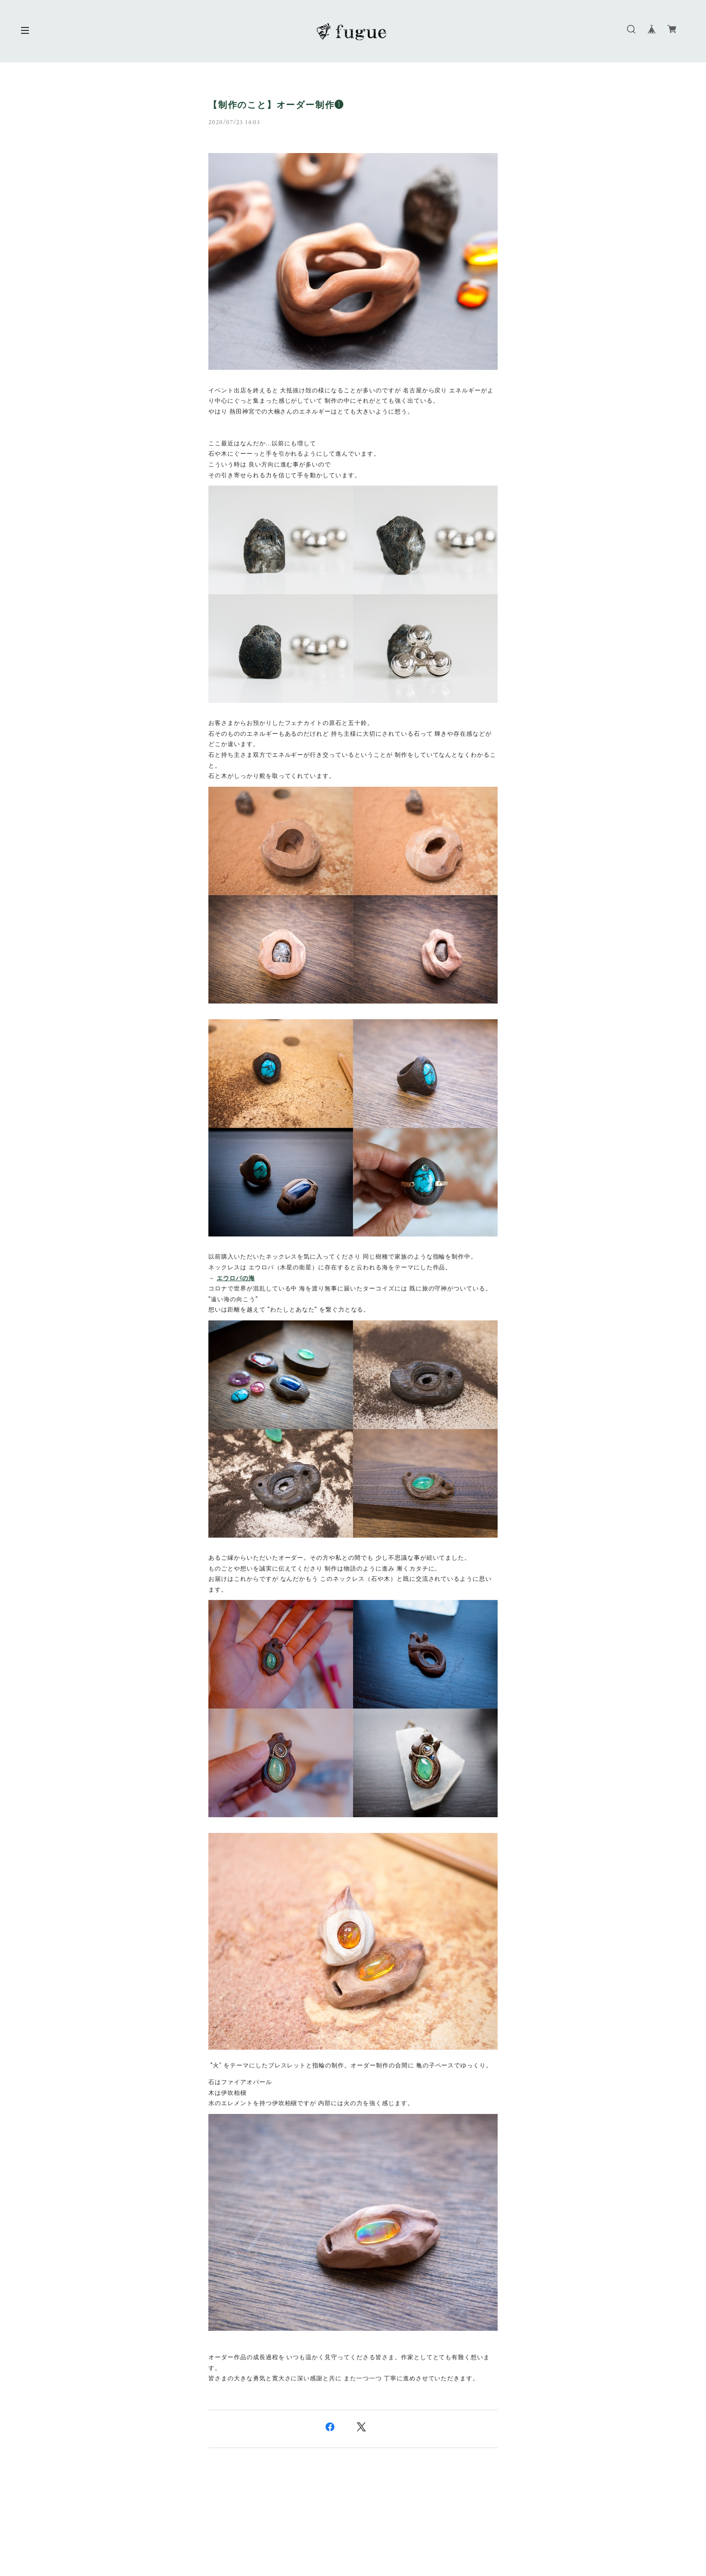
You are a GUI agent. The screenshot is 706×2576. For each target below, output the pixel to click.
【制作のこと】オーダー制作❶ (276, 105)
